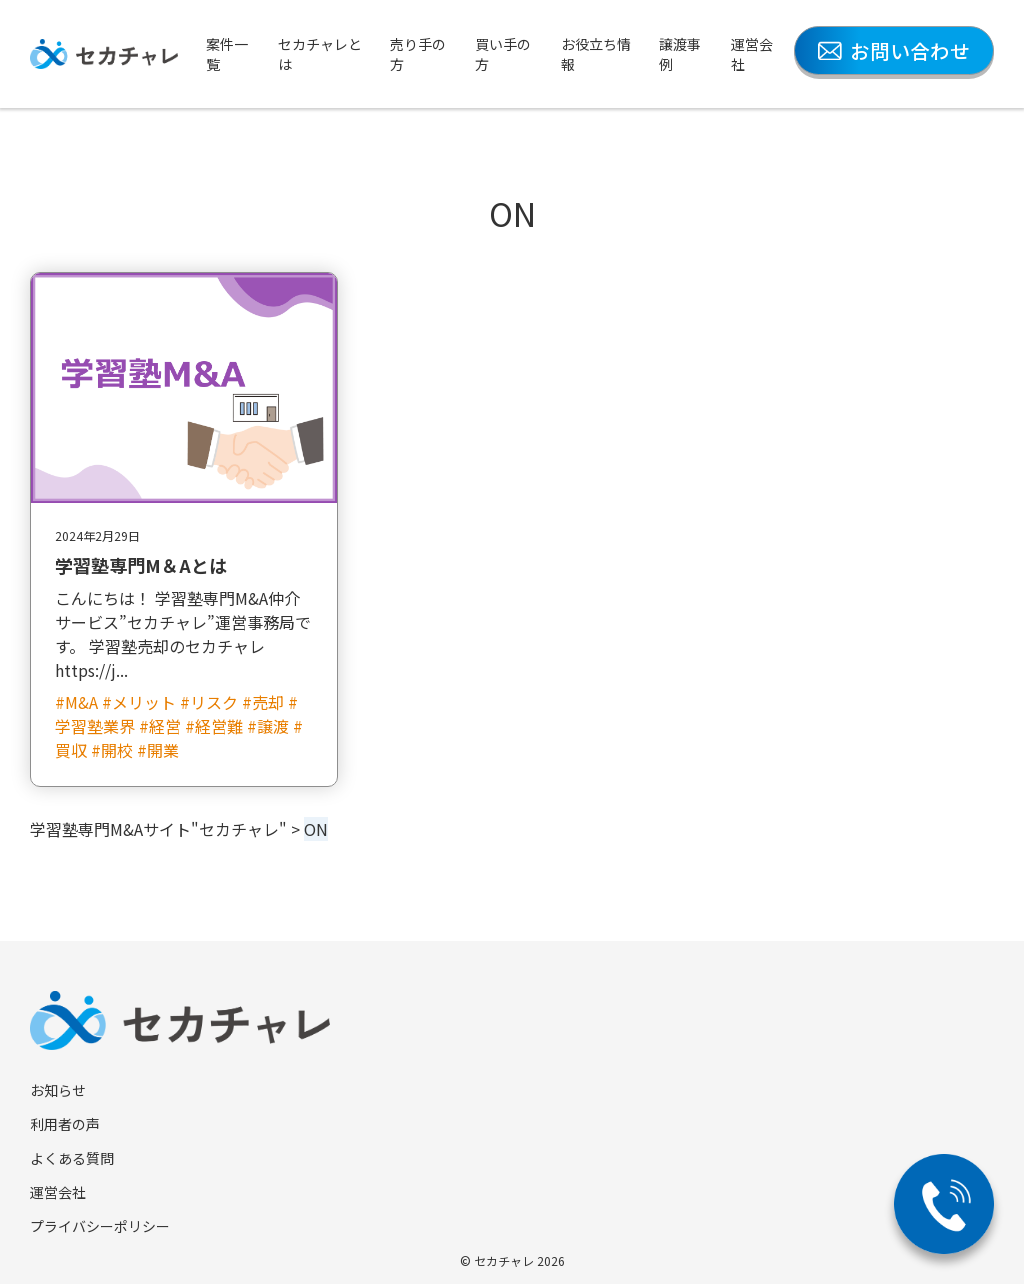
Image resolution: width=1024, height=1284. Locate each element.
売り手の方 (418, 54)
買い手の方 (503, 54)
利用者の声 (65, 1124)
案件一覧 (227, 54)
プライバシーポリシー (100, 1226)
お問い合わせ (894, 50)
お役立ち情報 (596, 54)
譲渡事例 (680, 54)
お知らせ (58, 1090)
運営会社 (752, 54)
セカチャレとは (320, 54)
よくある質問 (72, 1158)
